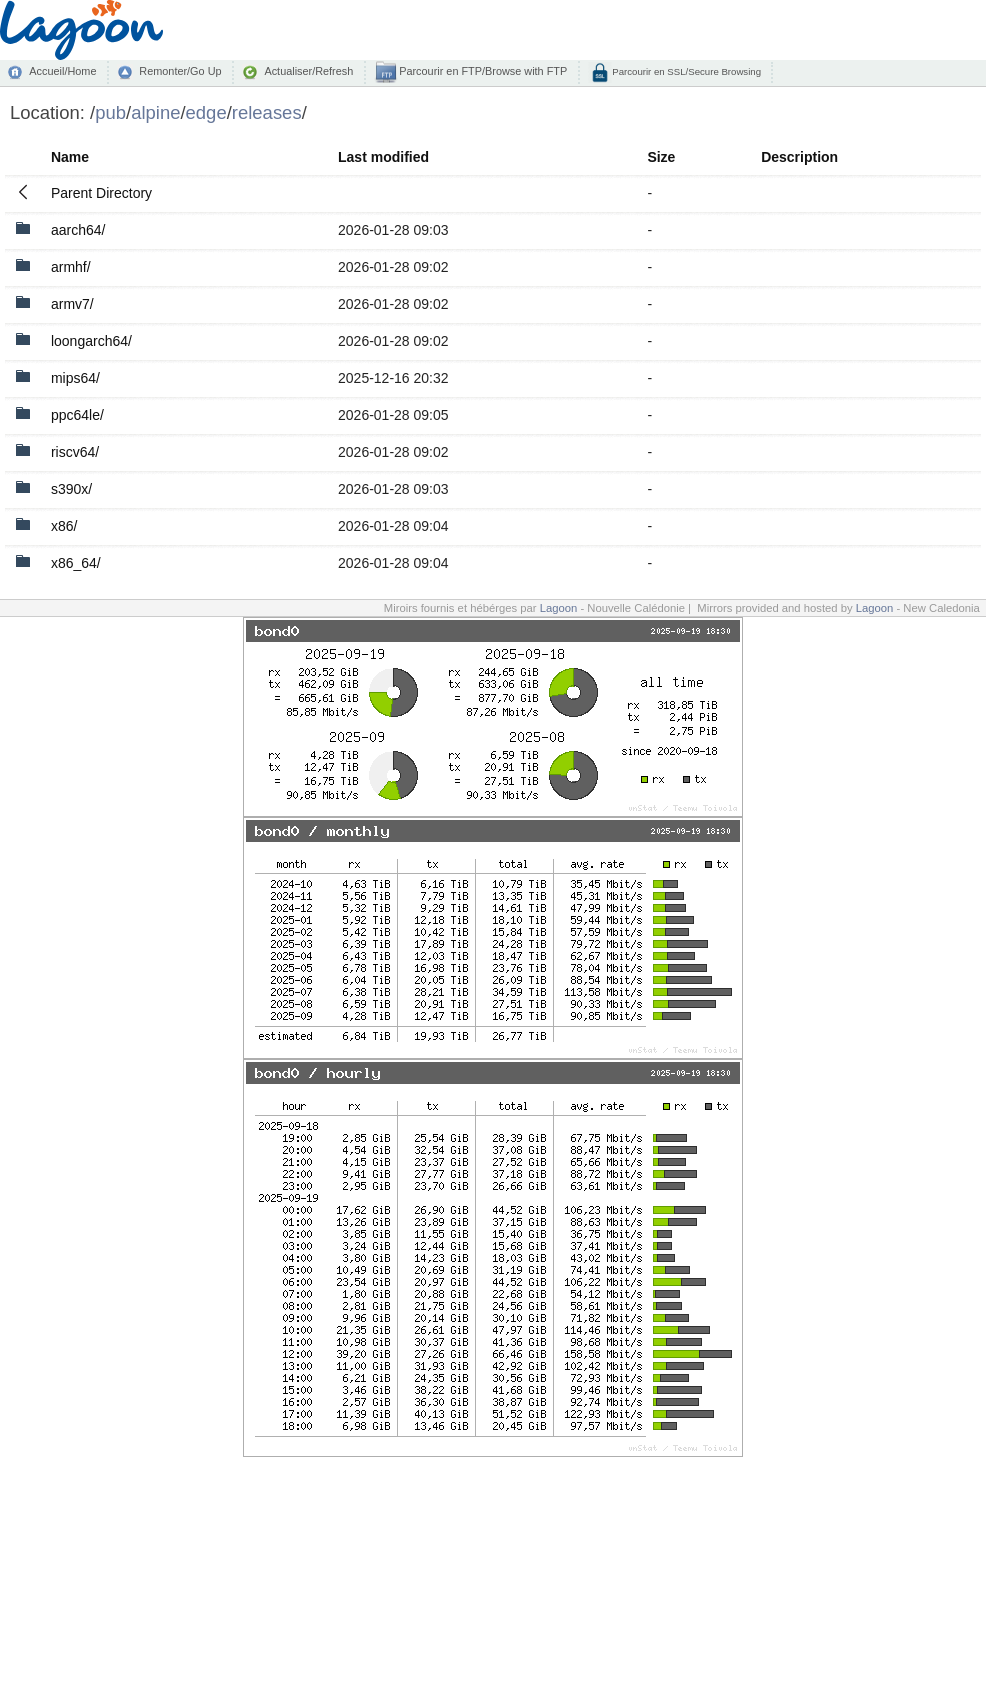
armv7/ (72, 304)
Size (661, 157)
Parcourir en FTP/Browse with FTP (481, 71)
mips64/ (75, 378)
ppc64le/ (77, 415)
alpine (155, 112)
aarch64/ (78, 230)
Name (70, 157)
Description (799, 157)
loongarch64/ (91, 341)
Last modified (383, 157)
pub (110, 112)
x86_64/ (76, 563)
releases (267, 112)
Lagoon (559, 608)
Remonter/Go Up (180, 71)
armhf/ (71, 267)
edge (206, 112)
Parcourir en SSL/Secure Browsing (685, 71)
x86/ (64, 526)
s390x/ (71, 489)
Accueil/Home (62, 71)
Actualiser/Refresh (308, 71)
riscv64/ (75, 452)
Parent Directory (101, 193)
